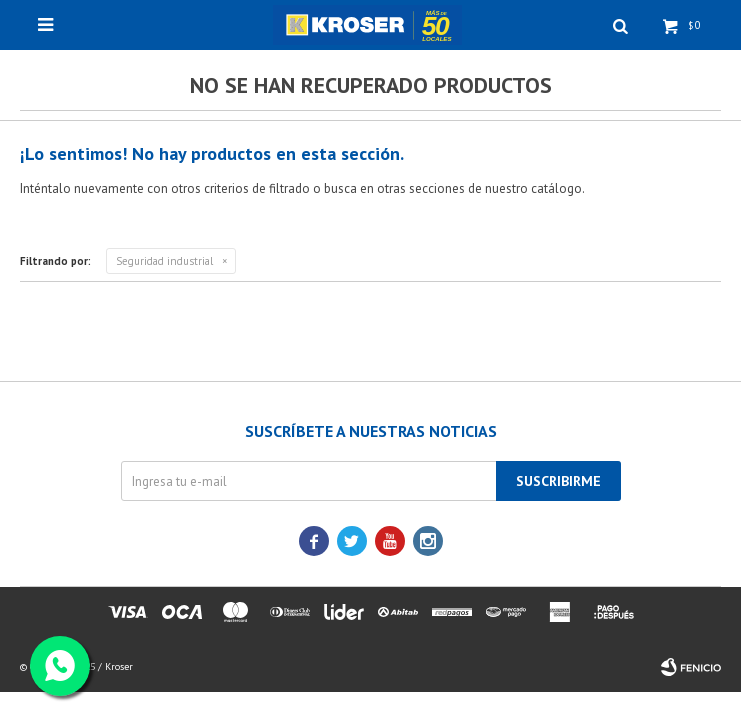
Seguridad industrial (164, 261)
